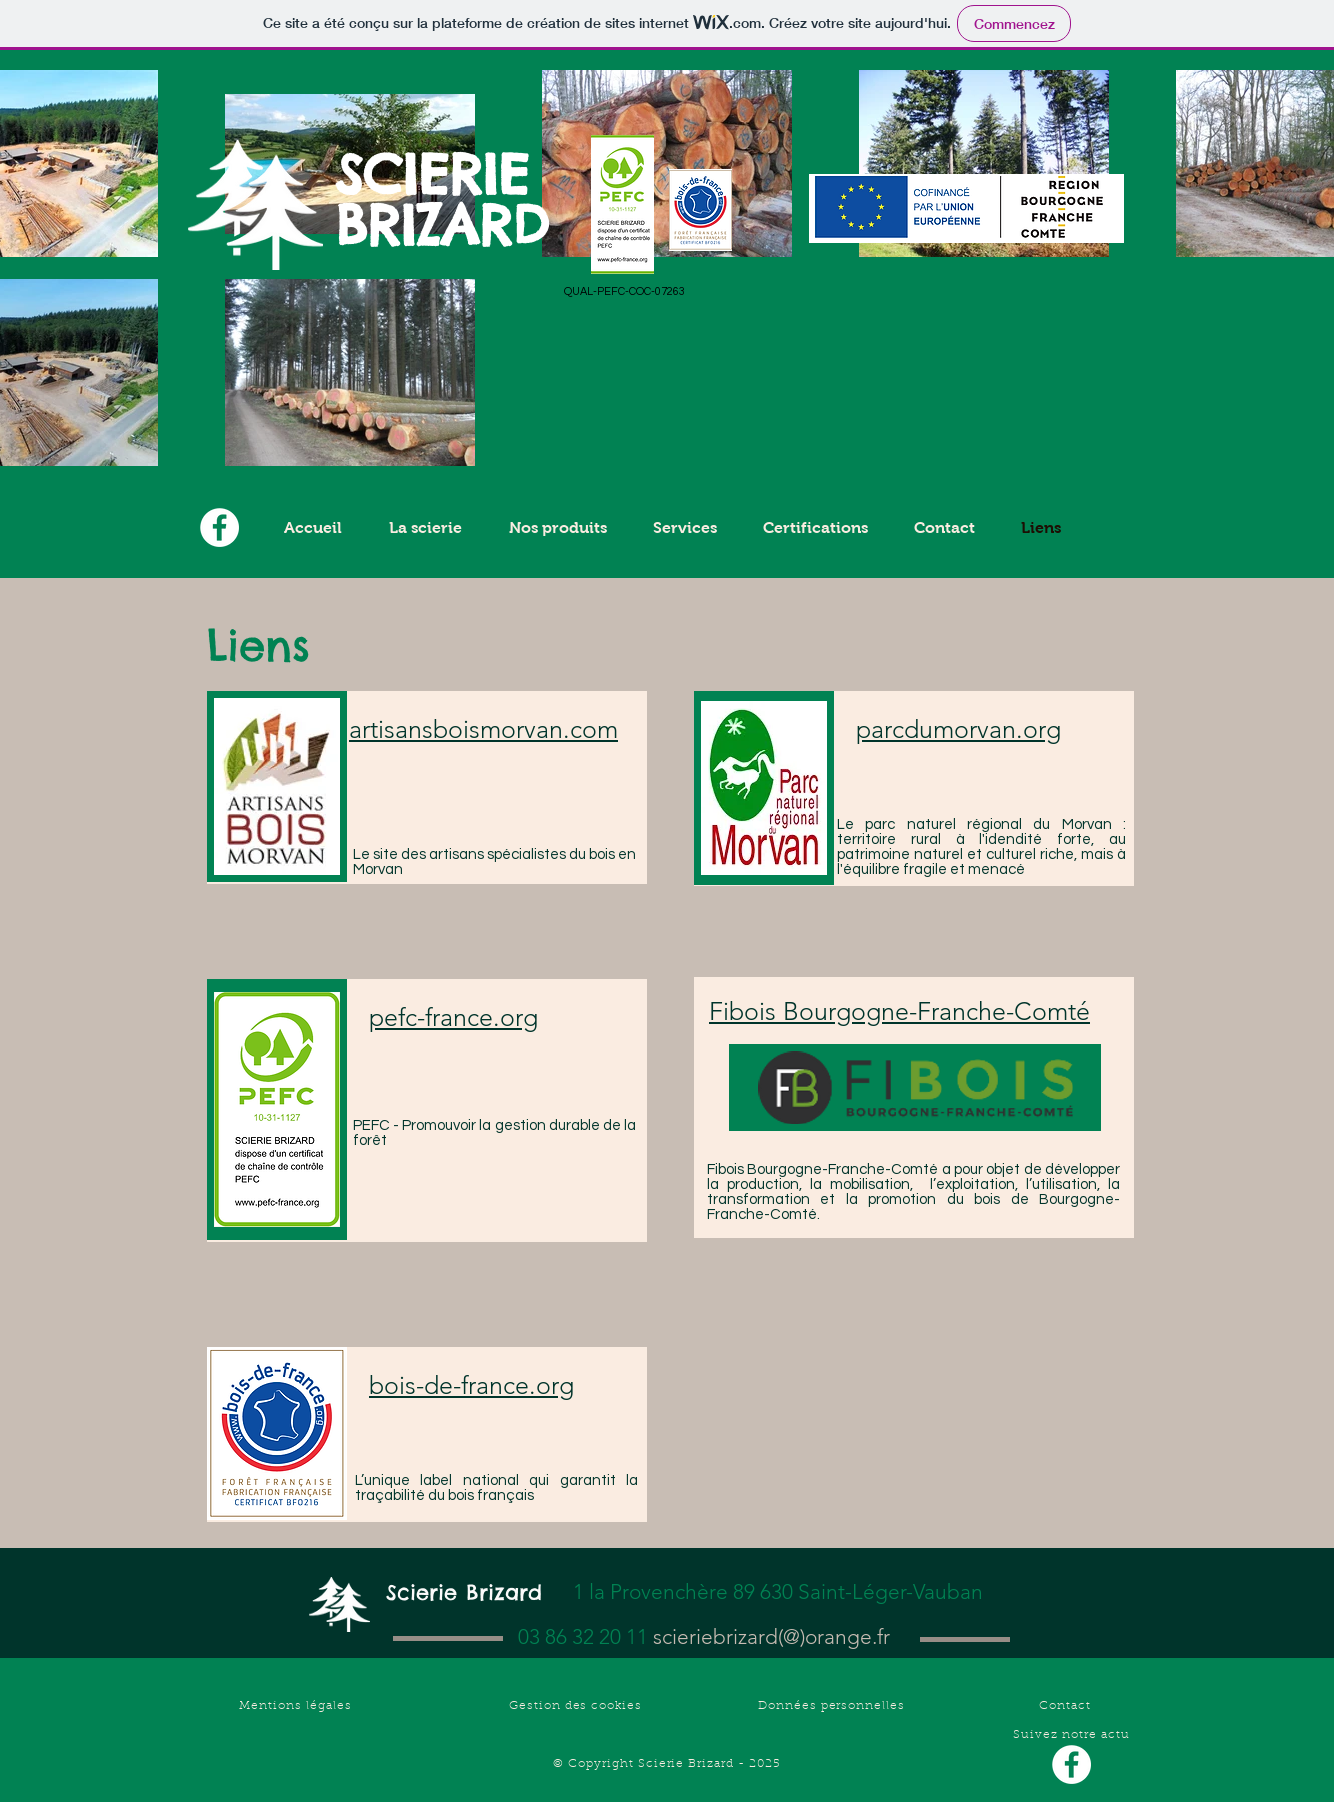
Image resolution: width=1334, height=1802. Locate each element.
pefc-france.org (453, 1017)
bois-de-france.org (471, 1385)
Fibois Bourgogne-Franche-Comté (899, 1011)
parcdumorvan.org (958, 729)
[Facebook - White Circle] (1071, 1764)
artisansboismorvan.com (483, 729)
